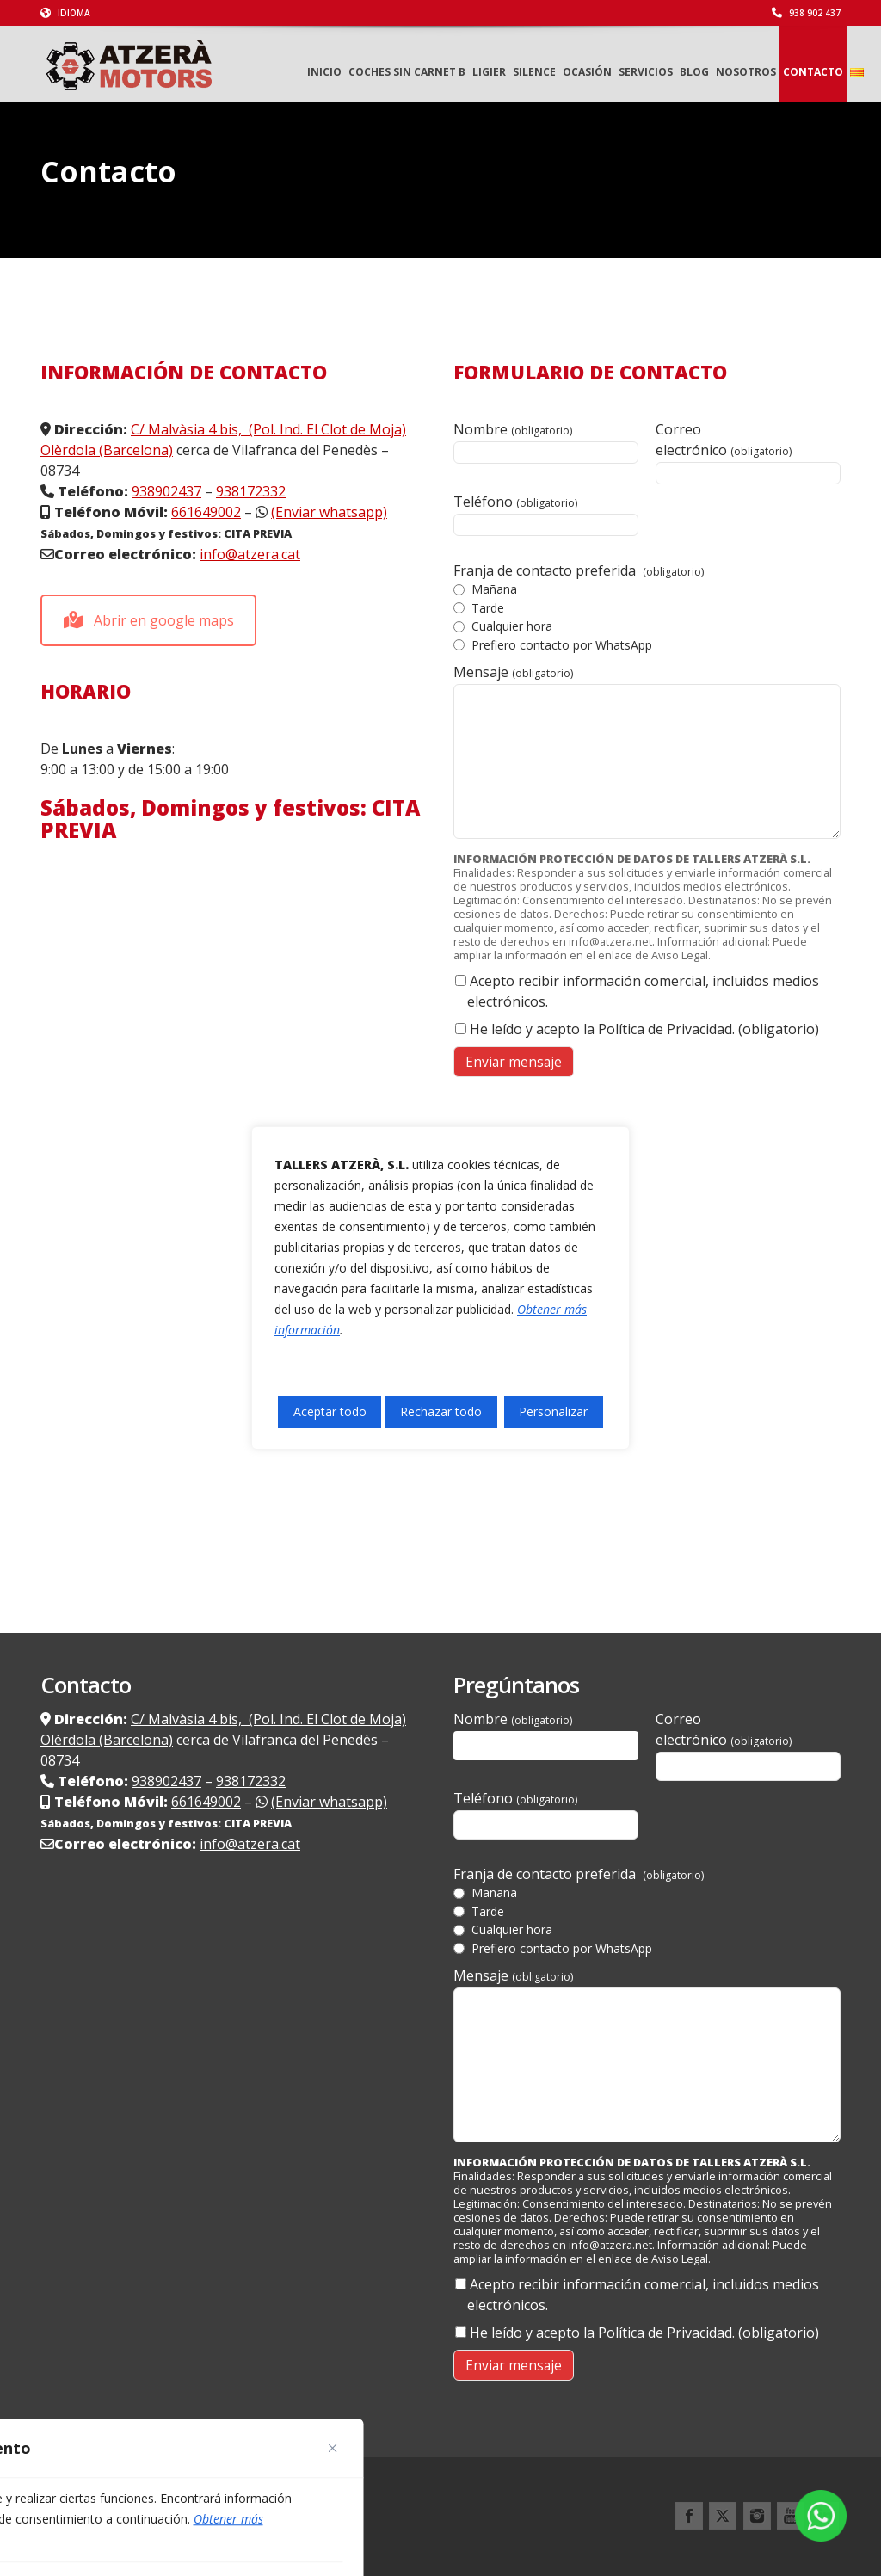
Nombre (545, 442)
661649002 (206, 511)
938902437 (166, 491)
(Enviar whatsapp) (329, 511)
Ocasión (587, 72)
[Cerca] (333, 2447)
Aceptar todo (330, 1411)
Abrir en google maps (149, 620)
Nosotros (746, 72)
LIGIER (489, 72)
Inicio (324, 72)
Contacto (813, 72)
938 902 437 (806, 13)
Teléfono (545, 514)
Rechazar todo (441, 1411)
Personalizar (553, 1411)
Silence (534, 72)
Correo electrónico (748, 452)
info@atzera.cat (250, 554)
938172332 (251, 491)
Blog (694, 72)
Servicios (646, 72)
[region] (440, 1288)
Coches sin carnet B (406, 72)
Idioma (65, 13)
